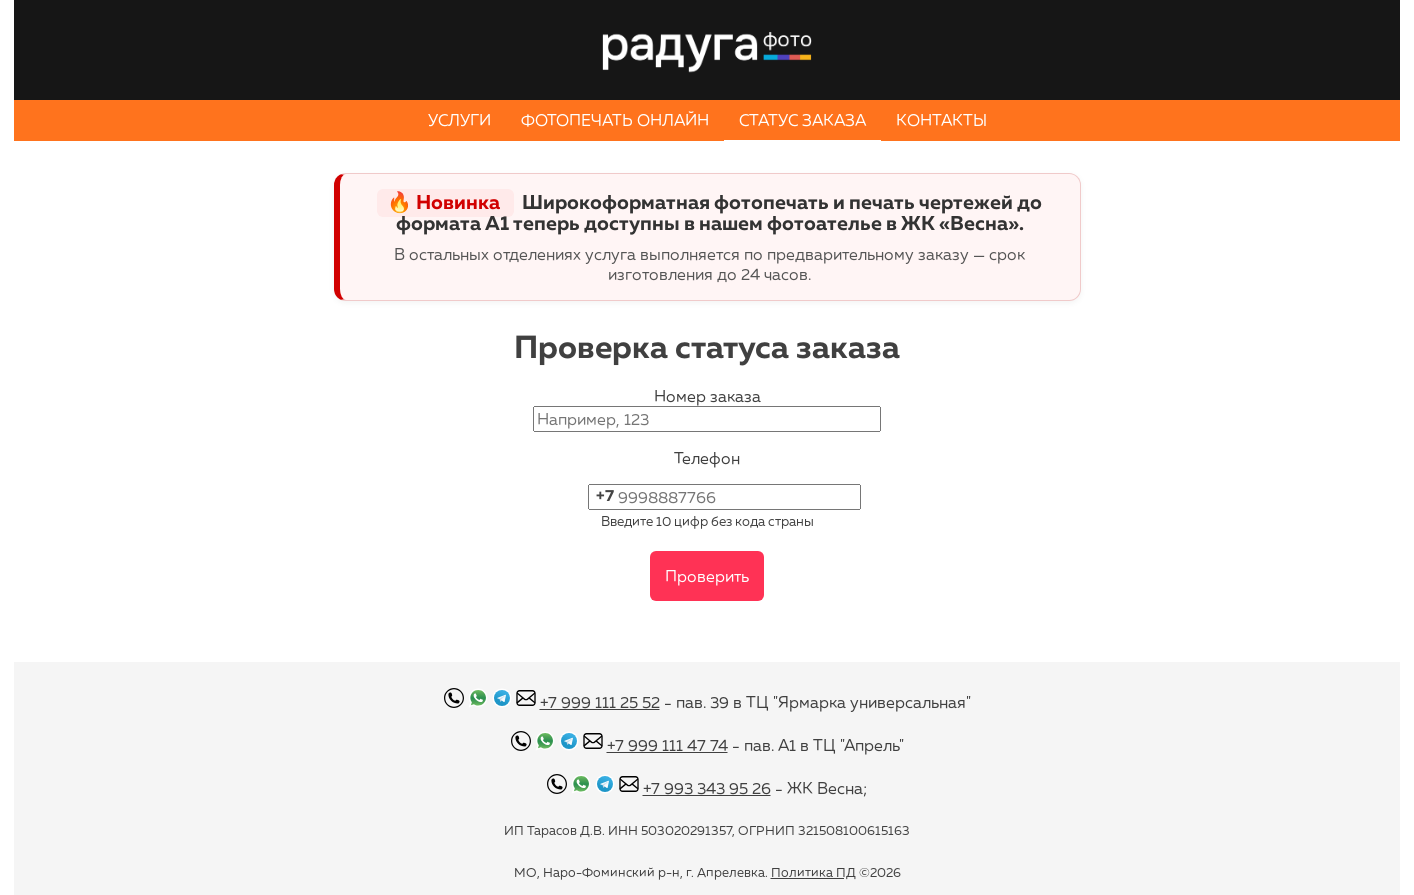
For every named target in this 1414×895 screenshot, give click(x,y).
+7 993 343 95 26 (707, 788)
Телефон (707, 458)
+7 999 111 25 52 (600, 702)
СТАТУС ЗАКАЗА (802, 120)
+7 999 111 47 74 (667, 745)
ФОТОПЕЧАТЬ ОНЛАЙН (615, 120)
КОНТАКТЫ (941, 120)
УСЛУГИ (459, 120)
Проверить (707, 576)
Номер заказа (707, 396)
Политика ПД (813, 872)
